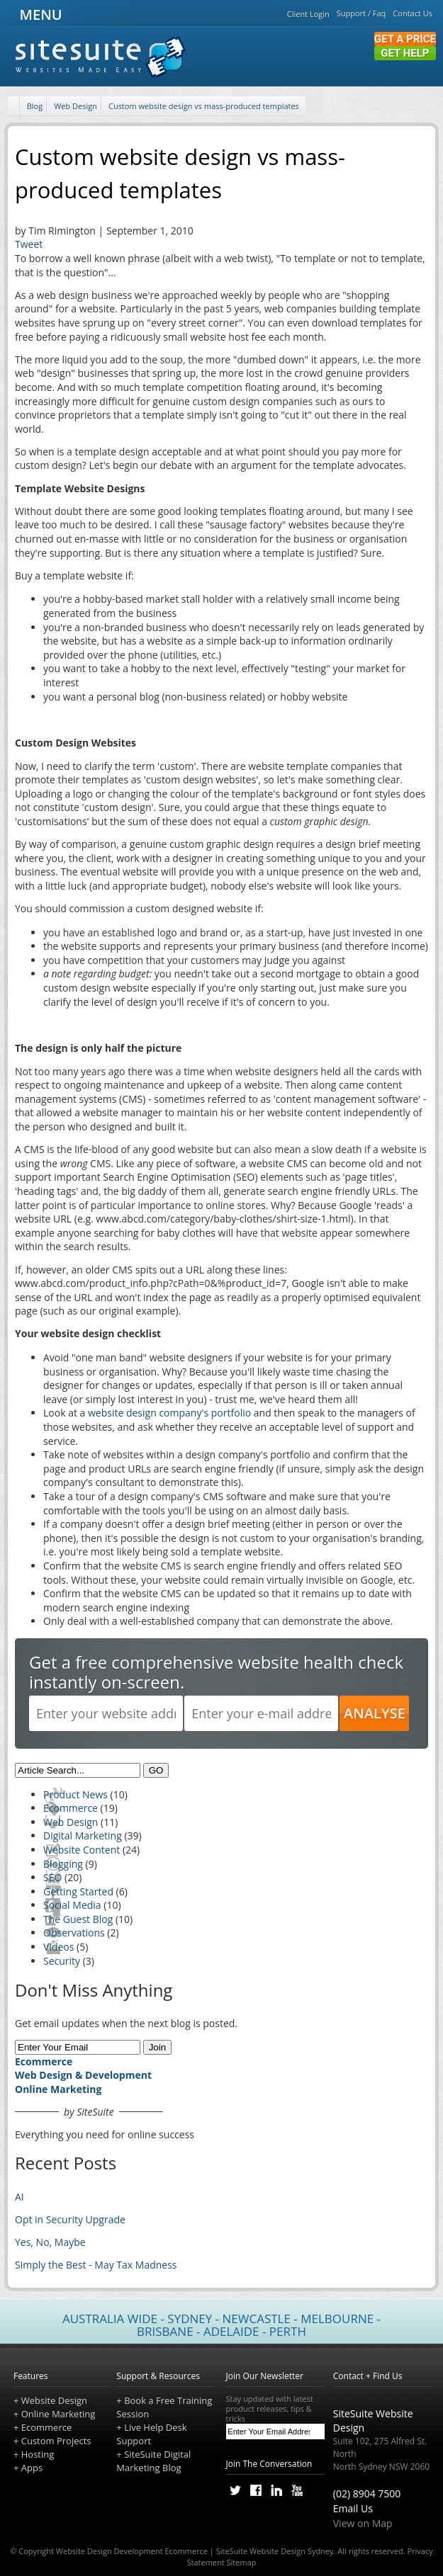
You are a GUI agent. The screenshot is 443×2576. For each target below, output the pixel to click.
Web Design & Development (83, 2075)
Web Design (75, 106)
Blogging (63, 1864)
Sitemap (242, 2562)
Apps (32, 2467)
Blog (35, 106)
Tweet (29, 244)
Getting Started (78, 1891)
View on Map (363, 2523)
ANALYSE (374, 1713)
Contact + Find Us (368, 2376)
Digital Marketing (82, 1835)
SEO (52, 1877)
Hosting (38, 2454)
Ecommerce (70, 1808)
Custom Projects (56, 2440)
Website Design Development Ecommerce (132, 2551)
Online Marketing (58, 2089)
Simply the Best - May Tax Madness (96, 2264)
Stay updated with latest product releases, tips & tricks (275, 2409)
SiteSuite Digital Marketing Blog (153, 2461)
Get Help (405, 53)
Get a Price (405, 39)
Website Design (54, 2400)
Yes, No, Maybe (50, 2242)
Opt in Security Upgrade (70, 2219)
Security (61, 1961)
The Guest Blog (78, 1919)
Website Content (81, 1849)
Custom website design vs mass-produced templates (203, 106)
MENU (39, 14)
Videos (58, 1946)
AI (19, 2196)
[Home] (15, 106)
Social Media (72, 1905)
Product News (75, 1794)
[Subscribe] (317, 2431)
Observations (74, 1932)
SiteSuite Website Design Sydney (275, 2551)
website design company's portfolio (169, 1412)
